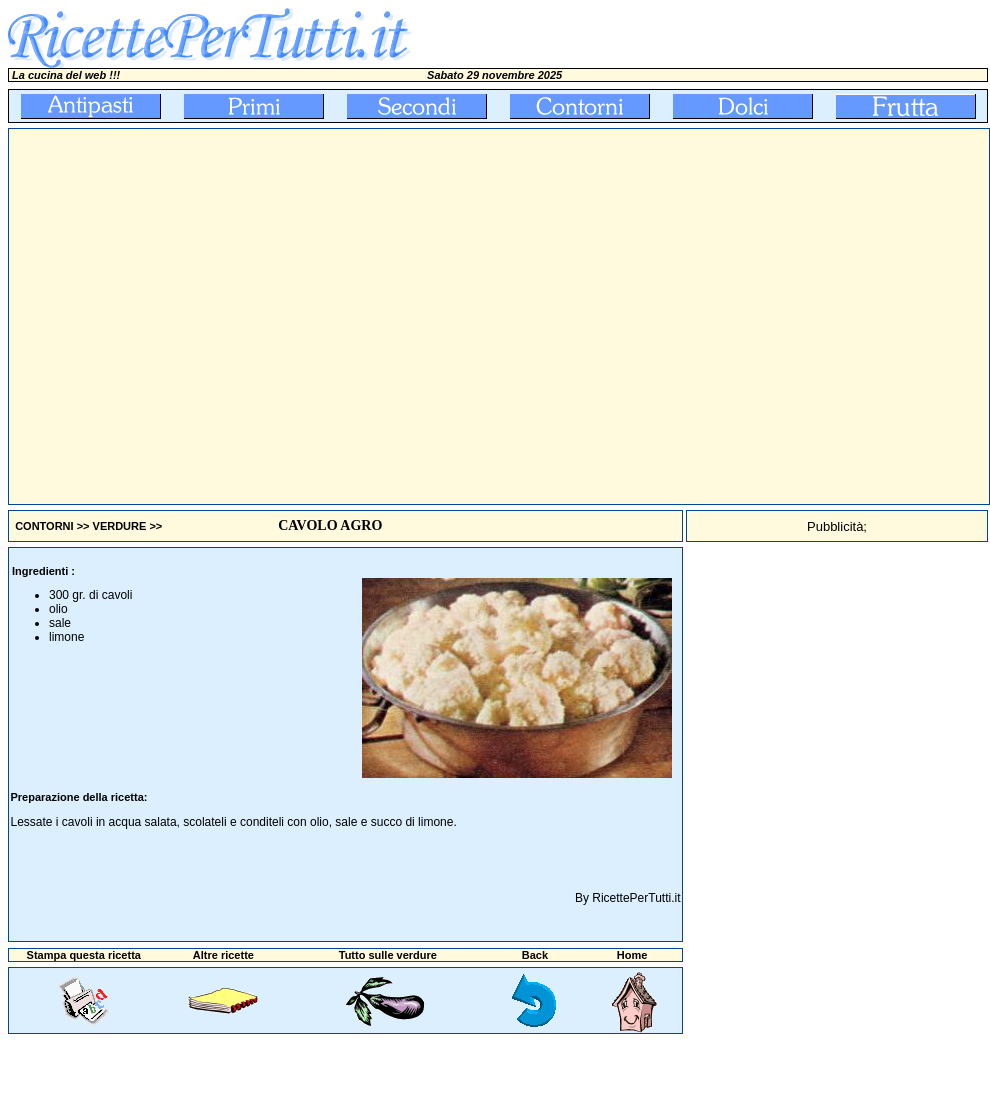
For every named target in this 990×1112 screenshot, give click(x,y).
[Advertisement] (187, 316)
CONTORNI (44, 526)
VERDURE (120, 526)
